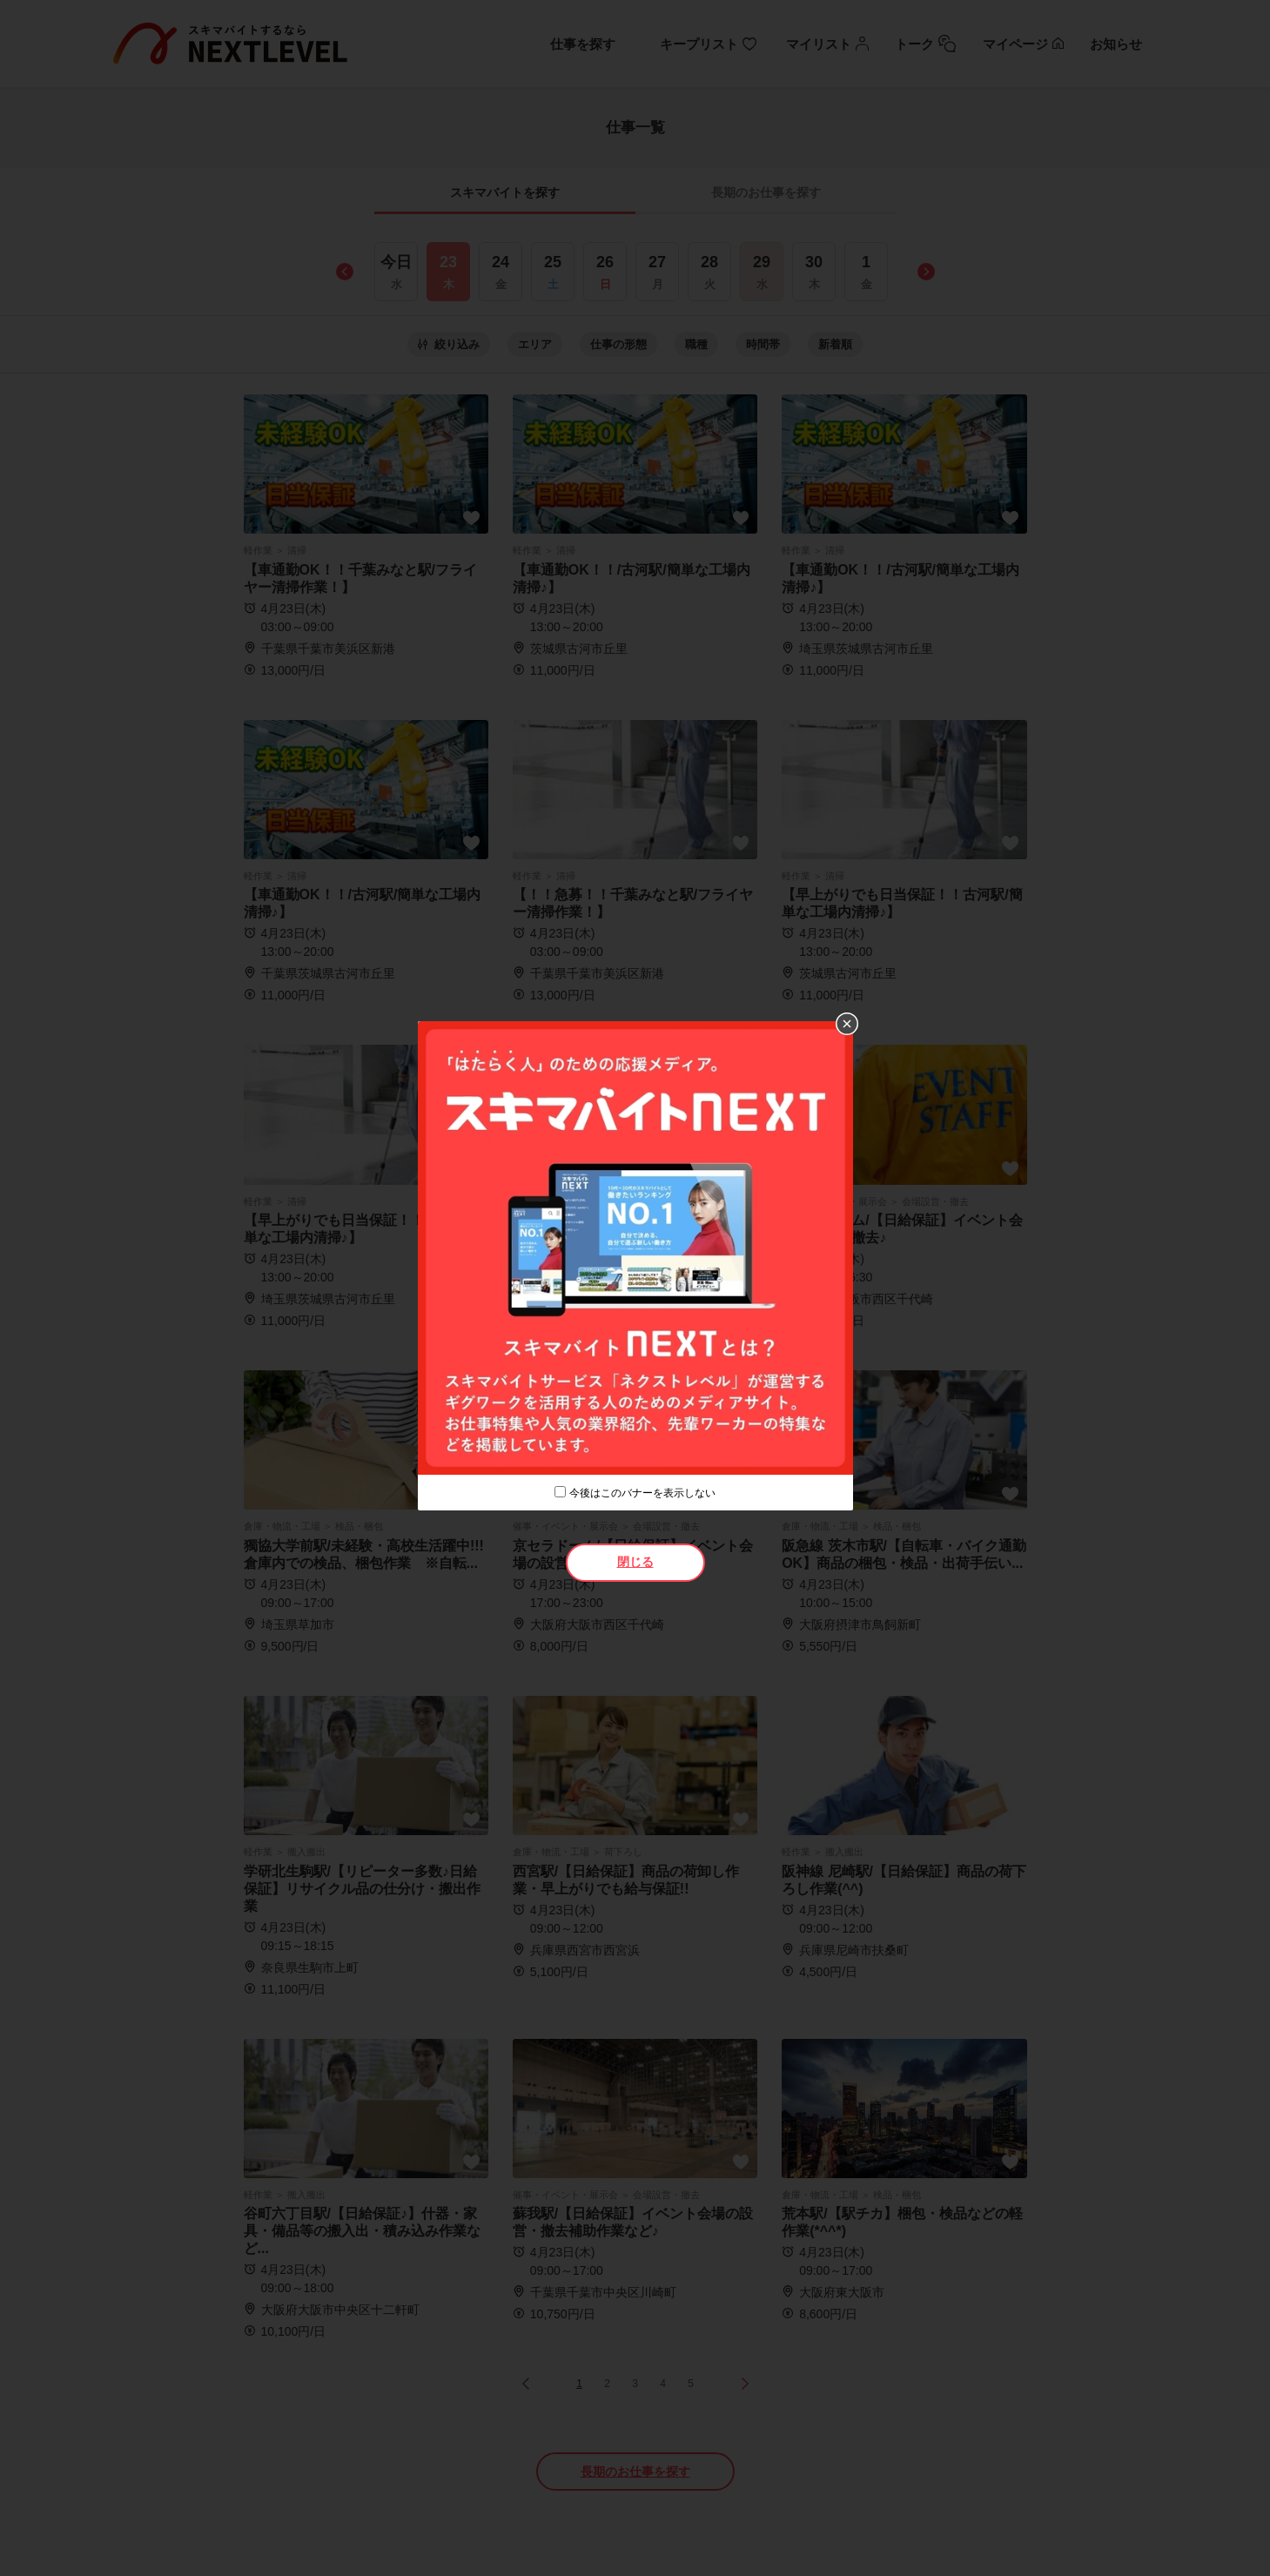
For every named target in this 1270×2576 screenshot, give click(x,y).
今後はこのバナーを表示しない (642, 1493)
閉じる (635, 1562)
